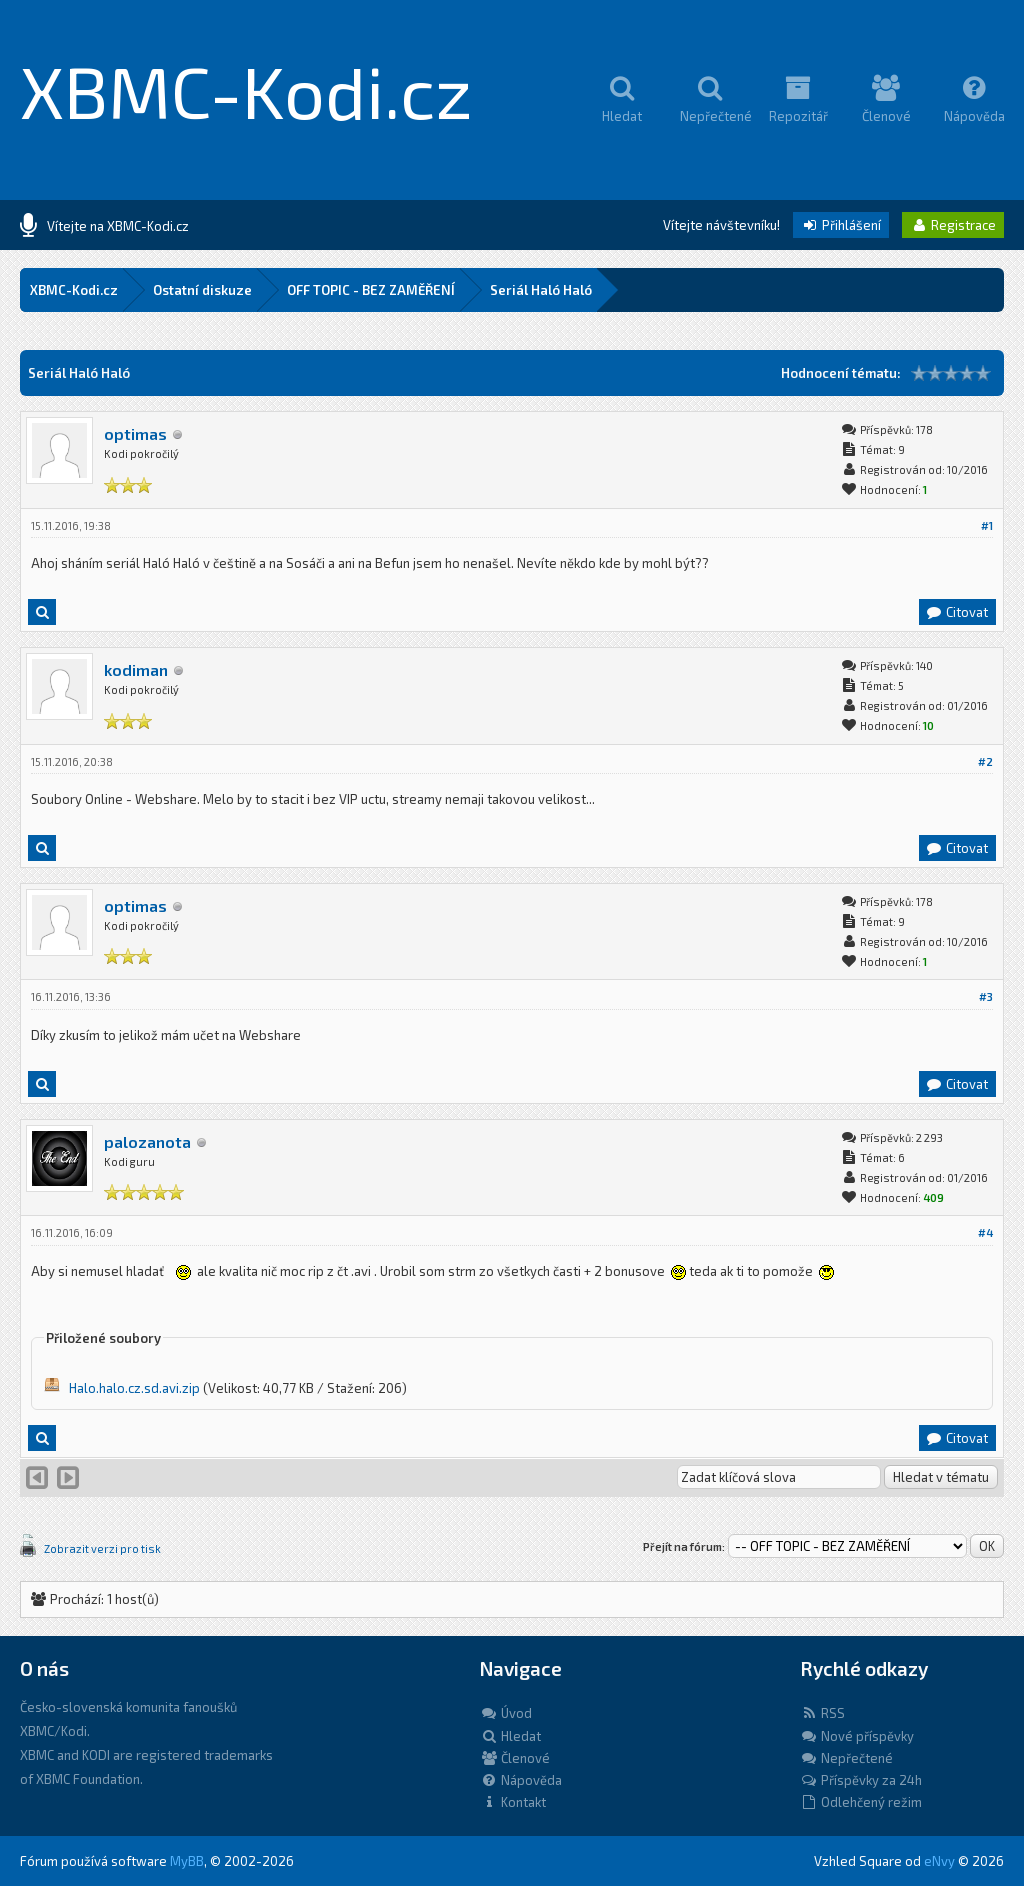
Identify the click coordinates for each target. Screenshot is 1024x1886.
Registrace (953, 225)
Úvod (506, 1713)
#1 (987, 525)
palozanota (147, 1141)
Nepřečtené (846, 1758)
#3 (986, 996)
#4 (985, 1232)
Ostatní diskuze (202, 290)
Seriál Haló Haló (541, 290)
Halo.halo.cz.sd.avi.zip (134, 1388)
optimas (135, 433)
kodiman (136, 669)
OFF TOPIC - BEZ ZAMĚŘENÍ (371, 290)
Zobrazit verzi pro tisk (102, 1548)
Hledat (510, 1736)
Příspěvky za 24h (861, 1780)
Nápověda (521, 1780)
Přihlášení (841, 225)
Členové (515, 1758)
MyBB (187, 1861)
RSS (822, 1713)
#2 (985, 761)
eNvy (939, 1861)
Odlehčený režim (861, 1802)
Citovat (956, 612)
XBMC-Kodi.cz (246, 90)
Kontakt (513, 1802)
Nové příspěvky (857, 1736)
